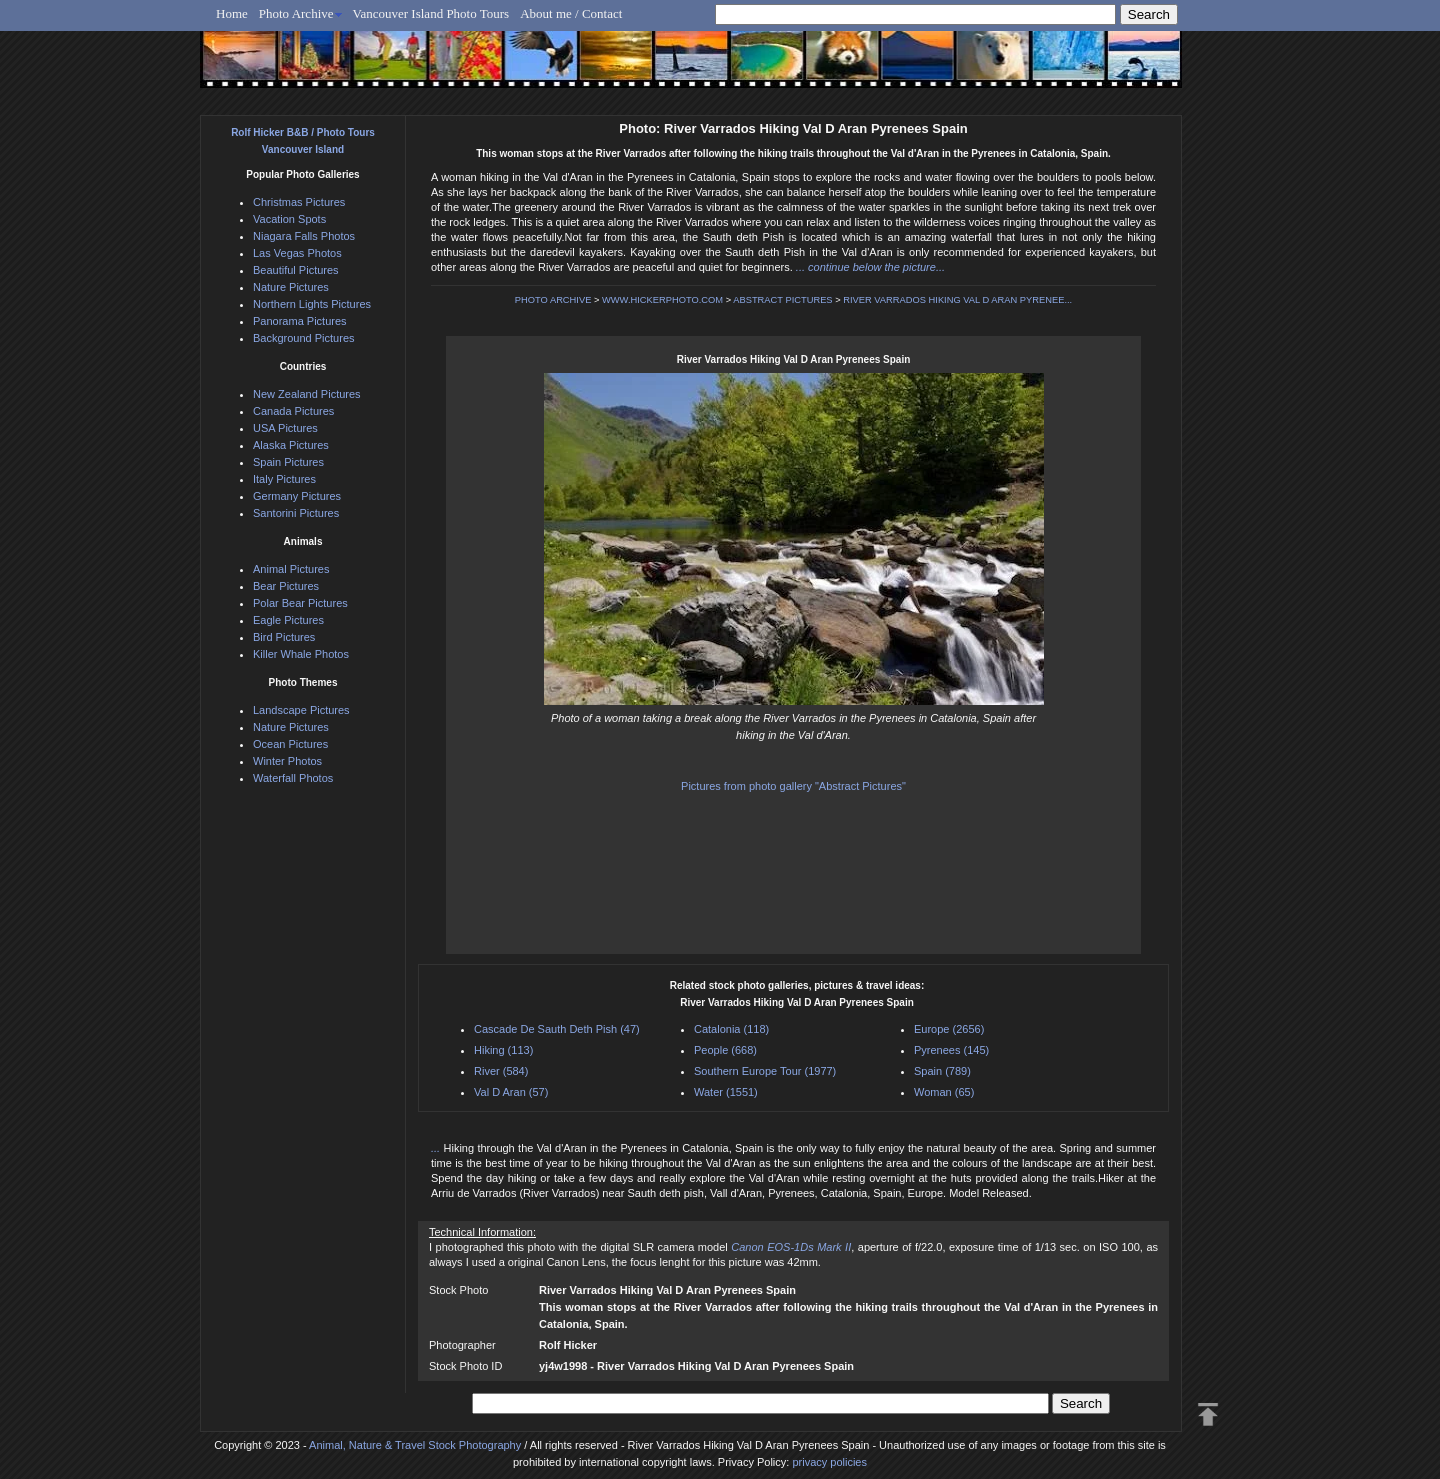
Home (232, 13)
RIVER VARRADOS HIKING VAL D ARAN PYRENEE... (957, 300)
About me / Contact (571, 13)
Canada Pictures (293, 411)
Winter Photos (287, 761)
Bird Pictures (284, 637)
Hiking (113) (503, 1050)
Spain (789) (942, 1071)
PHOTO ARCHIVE (553, 300)
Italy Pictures (284, 479)
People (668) (725, 1050)
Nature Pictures (291, 287)
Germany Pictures (297, 496)
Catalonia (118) (731, 1029)
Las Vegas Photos (297, 253)
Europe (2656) (949, 1029)
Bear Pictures (286, 586)
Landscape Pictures (301, 710)
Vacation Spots (289, 219)
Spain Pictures (288, 462)
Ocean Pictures (290, 744)
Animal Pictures (291, 569)
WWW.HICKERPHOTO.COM (662, 300)
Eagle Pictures (288, 620)
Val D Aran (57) (511, 1092)
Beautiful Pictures (296, 270)
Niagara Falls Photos (304, 236)
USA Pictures (285, 428)
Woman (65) (944, 1092)
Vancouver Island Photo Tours (431, 13)
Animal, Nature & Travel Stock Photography (415, 1445)
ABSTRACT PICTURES (782, 300)
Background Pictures (304, 338)
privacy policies (829, 1462)
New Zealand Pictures (307, 394)
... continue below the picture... (870, 267)
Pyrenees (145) (951, 1050)
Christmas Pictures (299, 202)
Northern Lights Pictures (312, 304)
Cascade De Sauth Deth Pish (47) (557, 1029)
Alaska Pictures (291, 445)
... (437, 1148)
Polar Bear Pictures (300, 603)
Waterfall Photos (293, 778)
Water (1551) (726, 1092)
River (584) (501, 1071)
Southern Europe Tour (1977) (765, 1071)
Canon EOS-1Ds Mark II (791, 1247)
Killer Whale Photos (301, 654)
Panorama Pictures (300, 321)
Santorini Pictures (296, 513)
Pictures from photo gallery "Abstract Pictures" (793, 786)
